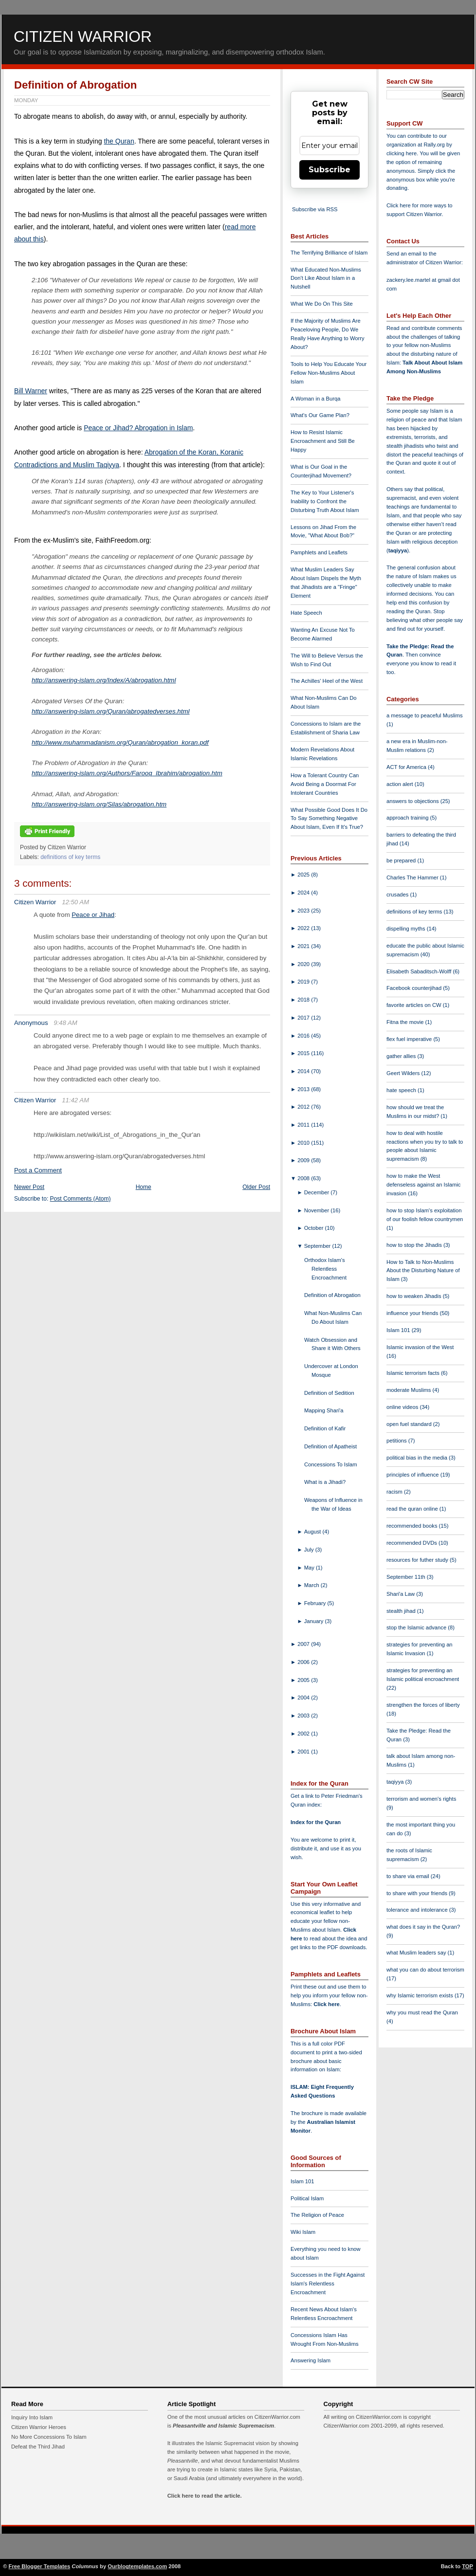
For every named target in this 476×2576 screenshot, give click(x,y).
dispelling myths (406, 929)
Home (143, 1187)
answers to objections (413, 801)
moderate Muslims (409, 1390)
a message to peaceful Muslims (424, 715)
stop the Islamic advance (417, 1627)
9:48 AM (65, 1022)
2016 (304, 1036)
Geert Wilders (403, 1073)
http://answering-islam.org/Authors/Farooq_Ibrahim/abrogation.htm (127, 773)
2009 (304, 1160)
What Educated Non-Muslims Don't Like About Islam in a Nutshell (326, 278)
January (314, 1621)
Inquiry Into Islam (32, 2417)
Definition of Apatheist (330, 1446)
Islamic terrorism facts (413, 1373)
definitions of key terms (70, 857)
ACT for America (407, 767)
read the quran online (412, 1509)
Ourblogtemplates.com (137, 2566)
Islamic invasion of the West (420, 1347)
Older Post (256, 1187)
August (313, 1532)
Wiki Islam (303, 2232)
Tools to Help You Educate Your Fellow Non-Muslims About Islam (328, 372)
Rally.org (434, 144)
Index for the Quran (316, 1822)
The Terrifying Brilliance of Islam (329, 253)
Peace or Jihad (93, 914)
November (317, 1210)
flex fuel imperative (409, 1039)
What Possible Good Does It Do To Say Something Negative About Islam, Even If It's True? (329, 818)
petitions (397, 1440)
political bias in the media (417, 1458)
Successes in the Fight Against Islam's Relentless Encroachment (328, 2283)
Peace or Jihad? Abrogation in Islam (138, 428)
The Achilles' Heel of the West (327, 681)
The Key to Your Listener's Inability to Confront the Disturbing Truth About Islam (325, 501)
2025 (304, 874)
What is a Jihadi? (325, 1482)
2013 (304, 1089)
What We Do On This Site (322, 304)
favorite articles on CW (414, 1005)
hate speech (402, 1090)
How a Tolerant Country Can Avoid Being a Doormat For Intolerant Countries (325, 784)
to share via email (408, 1876)
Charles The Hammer (413, 877)
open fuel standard (409, 1424)
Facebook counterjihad (414, 988)
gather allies (401, 1056)
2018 (304, 1000)
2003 (304, 1715)
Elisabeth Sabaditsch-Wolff (419, 971)
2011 (304, 1125)
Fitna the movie (405, 1022)
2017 (304, 1018)
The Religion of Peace (317, 2215)
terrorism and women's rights (421, 1799)
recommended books (412, 1526)
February (316, 1603)
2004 (304, 1697)
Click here (326, 2004)
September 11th (406, 1577)
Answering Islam (310, 2360)
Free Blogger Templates (40, 2566)
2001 (304, 1751)
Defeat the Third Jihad (38, 2446)
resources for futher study (418, 1560)
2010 (304, 1143)
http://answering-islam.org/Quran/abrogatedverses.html (110, 711)
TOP (467, 2566)
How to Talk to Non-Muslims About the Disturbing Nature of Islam (423, 1270)
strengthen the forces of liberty (423, 1705)
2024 (304, 892)
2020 (304, 964)
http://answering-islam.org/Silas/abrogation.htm (99, 804)
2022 (304, 928)
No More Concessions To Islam (49, 2437)
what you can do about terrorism (425, 1970)
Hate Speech (306, 613)
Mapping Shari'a (324, 1410)
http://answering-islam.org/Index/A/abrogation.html (104, 680)
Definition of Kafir (325, 1428)
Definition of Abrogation (75, 85)
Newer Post (29, 1187)
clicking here (401, 153)
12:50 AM (75, 902)
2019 (304, 982)
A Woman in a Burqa (315, 399)
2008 (304, 1178)
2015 (304, 1053)
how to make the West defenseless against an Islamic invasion (423, 1184)
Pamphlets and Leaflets (319, 552)
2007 (304, 1644)
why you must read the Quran (422, 2012)
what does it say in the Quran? (423, 1927)
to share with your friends (417, 1893)
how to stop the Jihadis (414, 1245)
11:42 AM (75, 1100)
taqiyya (397, 550)
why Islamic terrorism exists (420, 1995)
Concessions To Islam (330, 1464)
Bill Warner (30, 391)
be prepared (401, 860)
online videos (403, 1407)
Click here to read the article (203, 2496)
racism (395, 1492)
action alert (400, 784)
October (314, 1228)
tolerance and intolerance (417, 1910)
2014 (304, 1071)
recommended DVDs (412, 1543)
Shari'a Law (401, 1594)
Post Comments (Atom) (80, 1198)
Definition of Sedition (329, 1393)
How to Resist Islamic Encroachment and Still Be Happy (323, 441)
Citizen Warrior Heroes (38, 2427)
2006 (304, 1662)
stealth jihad (401, 1611)
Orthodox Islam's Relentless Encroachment (325, 1268)
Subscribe (329, 169)
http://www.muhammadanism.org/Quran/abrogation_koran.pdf (120, 742)
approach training (408, 818)
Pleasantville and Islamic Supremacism (223, 2426)
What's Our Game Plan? (320, 415)
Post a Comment (38, 1170)
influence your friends (412, 1313)
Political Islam (307, 2198)
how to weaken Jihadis (414, 1296)
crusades (398, 894)
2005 (304, 1680)
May (310, 1568)
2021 (304, 946)
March (312, 1585)
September (318, 1246)
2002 (304, 1733)
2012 (304, 1107)
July (309, 1550)
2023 (304, 910)
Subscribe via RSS (314, 209)
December (317, 1192)
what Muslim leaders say (417, 1952)
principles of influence (413, 1475)
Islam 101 (302, 2181)
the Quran (119, 141)
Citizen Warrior (83, 36)
